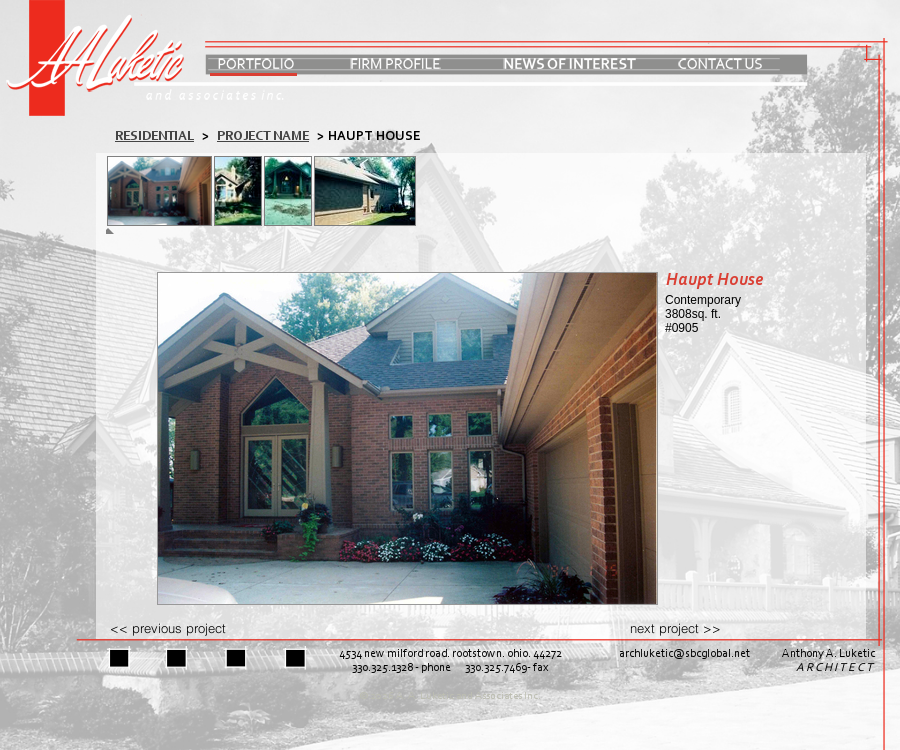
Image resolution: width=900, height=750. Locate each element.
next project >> (675, 628)
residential (154, 136)
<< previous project (168, 628)
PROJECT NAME (263, 136)
